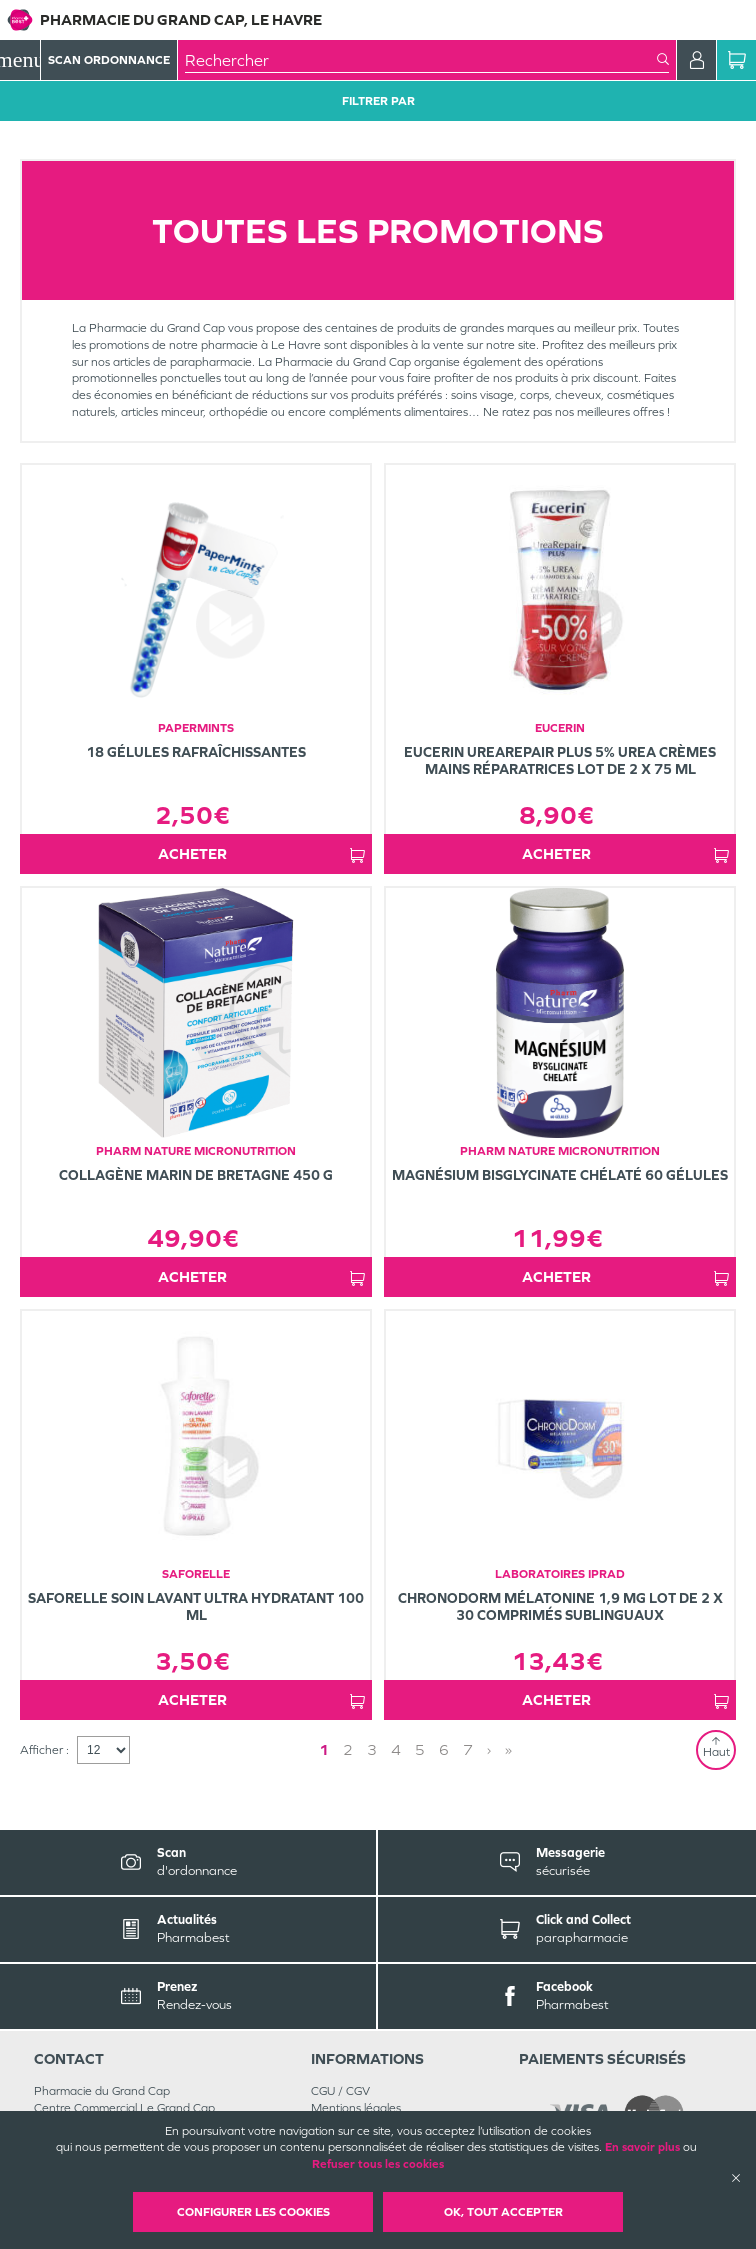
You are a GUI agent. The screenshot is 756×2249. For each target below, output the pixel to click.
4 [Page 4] (396, 1749)
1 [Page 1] (324, 1749)
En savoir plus (642, 2147)
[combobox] (421, 60)
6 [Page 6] (444, 1749)
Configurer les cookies (253, 2212)
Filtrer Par (378, 101)
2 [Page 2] (348, 1749)
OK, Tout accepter (503, 2212)
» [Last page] (508, 1749)
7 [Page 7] (468, 1749)
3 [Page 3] (372, 1749)
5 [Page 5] (420, 1749)
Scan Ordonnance (109, 60)
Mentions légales (356, 2108)
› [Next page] (489, 1749)
